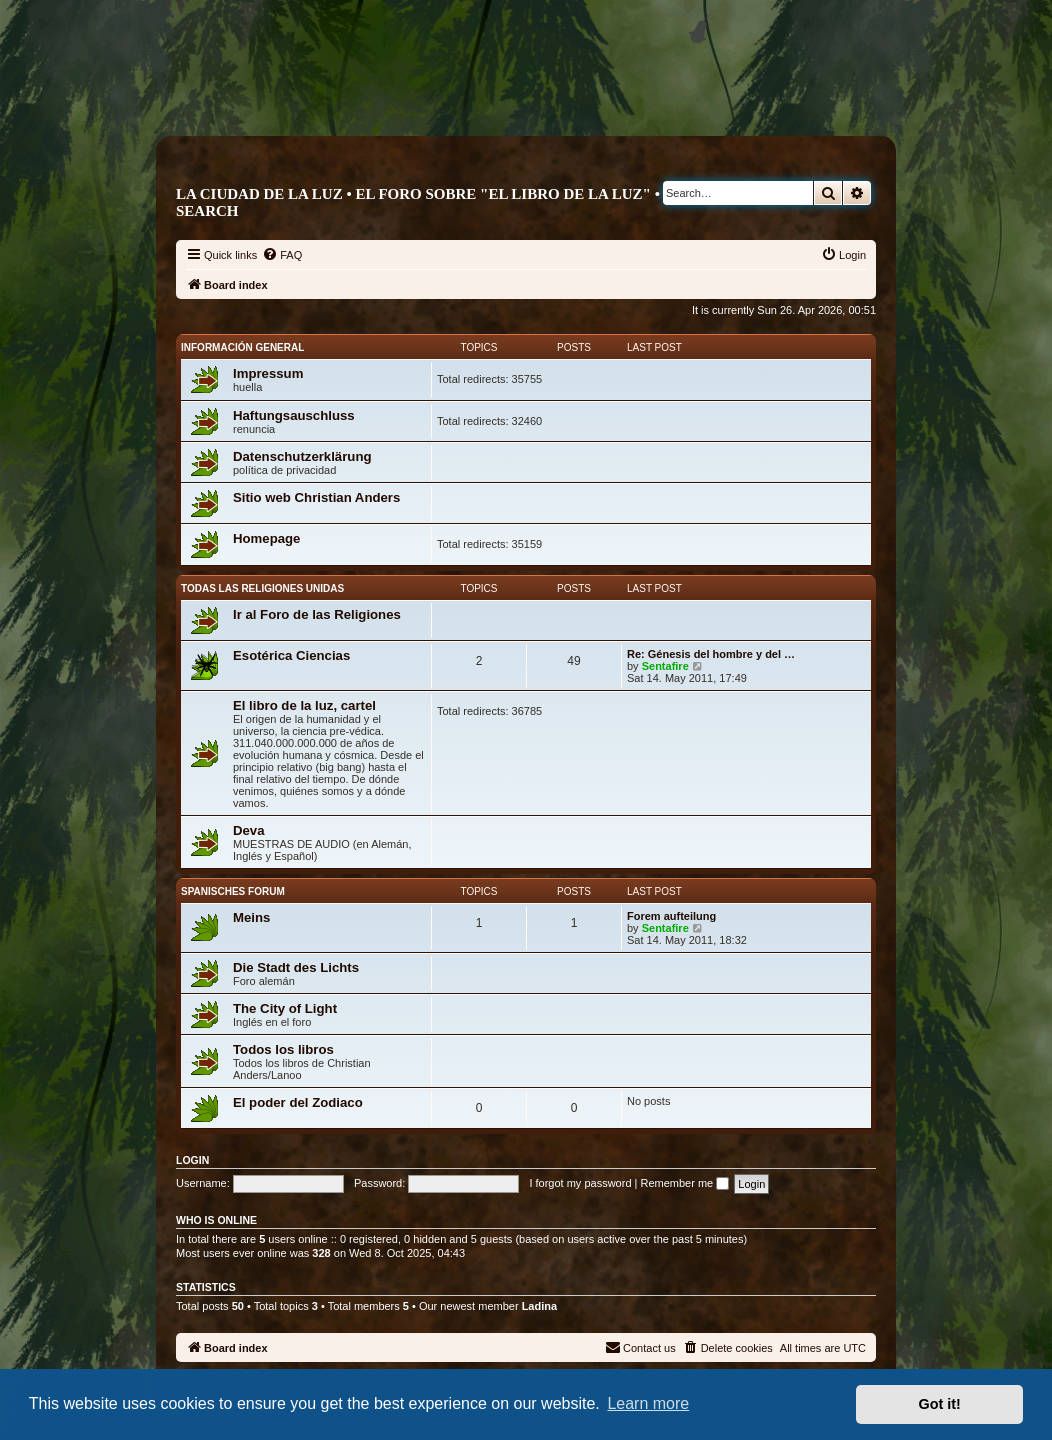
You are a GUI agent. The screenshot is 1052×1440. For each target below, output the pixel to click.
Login (192, 1160)
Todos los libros (283, 1049)
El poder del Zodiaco (298, 1102)
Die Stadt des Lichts (296, 967)
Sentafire (665, 666)
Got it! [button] (940, 1404)
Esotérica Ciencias (291, 655)
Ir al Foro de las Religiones (317, 614)
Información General (242, 347)
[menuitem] (282, 255)
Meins (251, 917)
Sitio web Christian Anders (316, 497)
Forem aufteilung (671, 916)
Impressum (268, 373)
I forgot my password (580, 1183)
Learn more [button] (648, 1403)
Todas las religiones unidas (262, 588)
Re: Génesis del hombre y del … (711, 654)
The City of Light (285, 1008)
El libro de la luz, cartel (304, 705)
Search (207, 211)
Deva (249, 830)
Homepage (266, 538)
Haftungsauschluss (294, 415)
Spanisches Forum (233, 891)
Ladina (539, 1306)
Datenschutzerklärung (302, 456)
